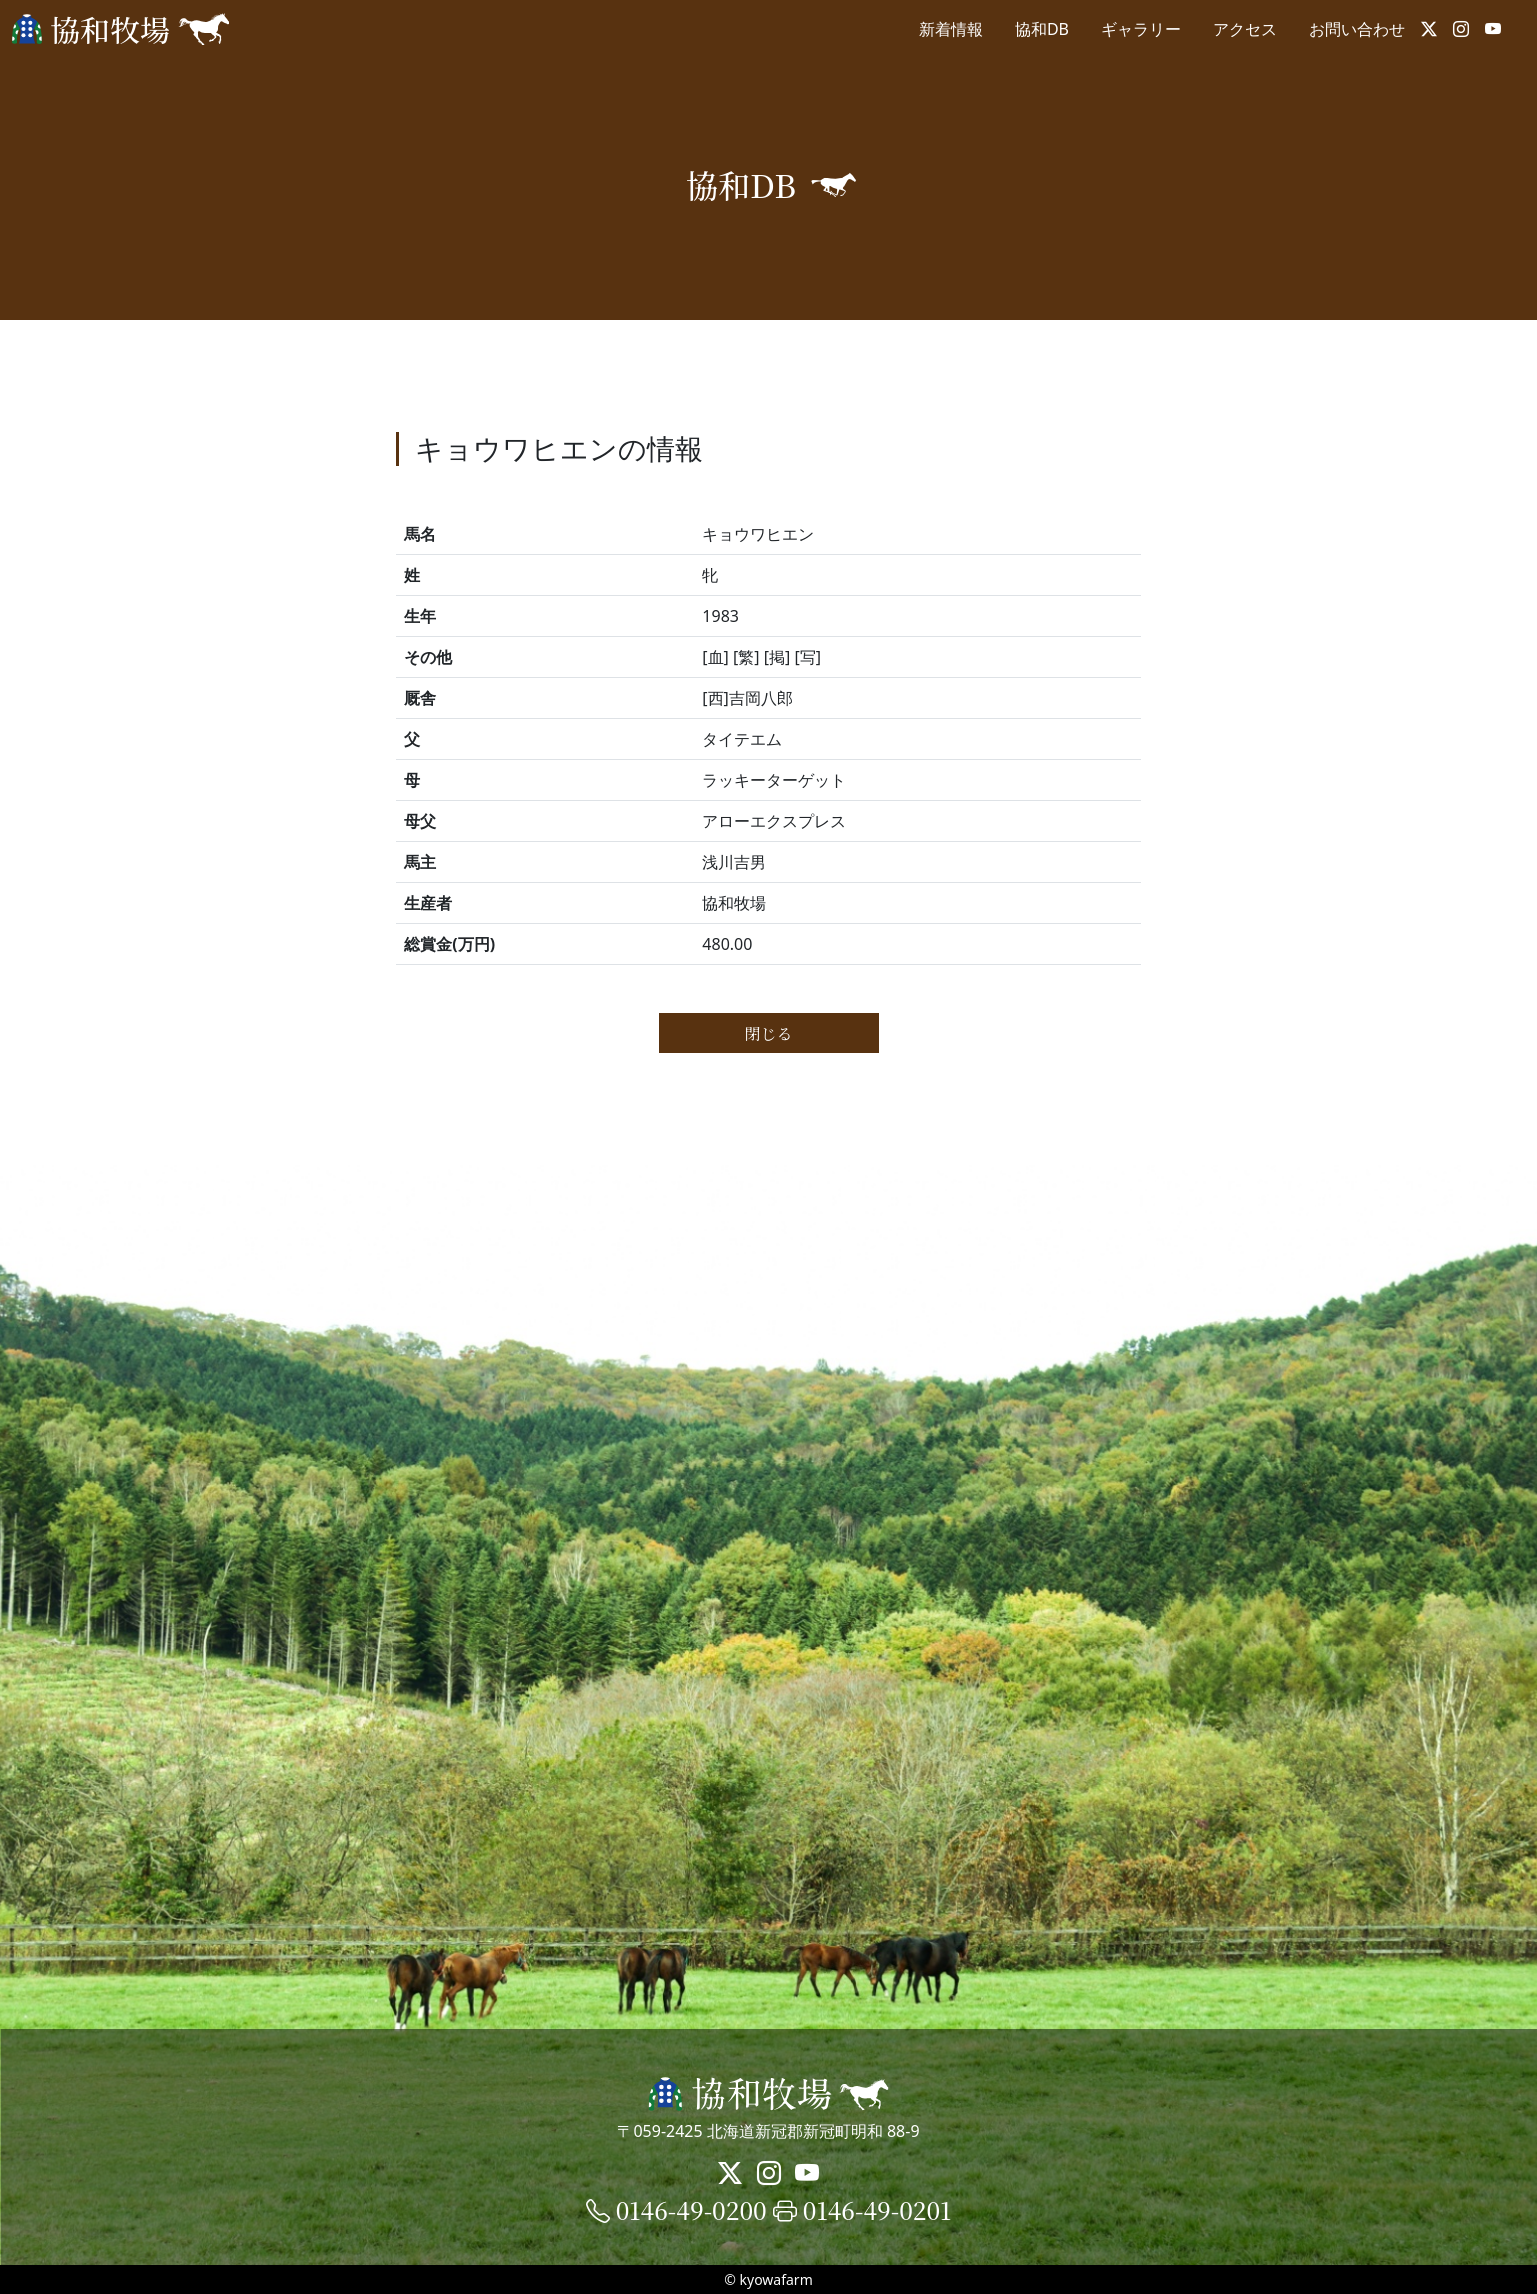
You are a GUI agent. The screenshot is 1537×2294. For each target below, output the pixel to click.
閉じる (768, 1033)
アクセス (1245, 29)
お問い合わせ (1357, 29)
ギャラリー (1141, 29)
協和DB (1042, 29)
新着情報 (951, 29)
